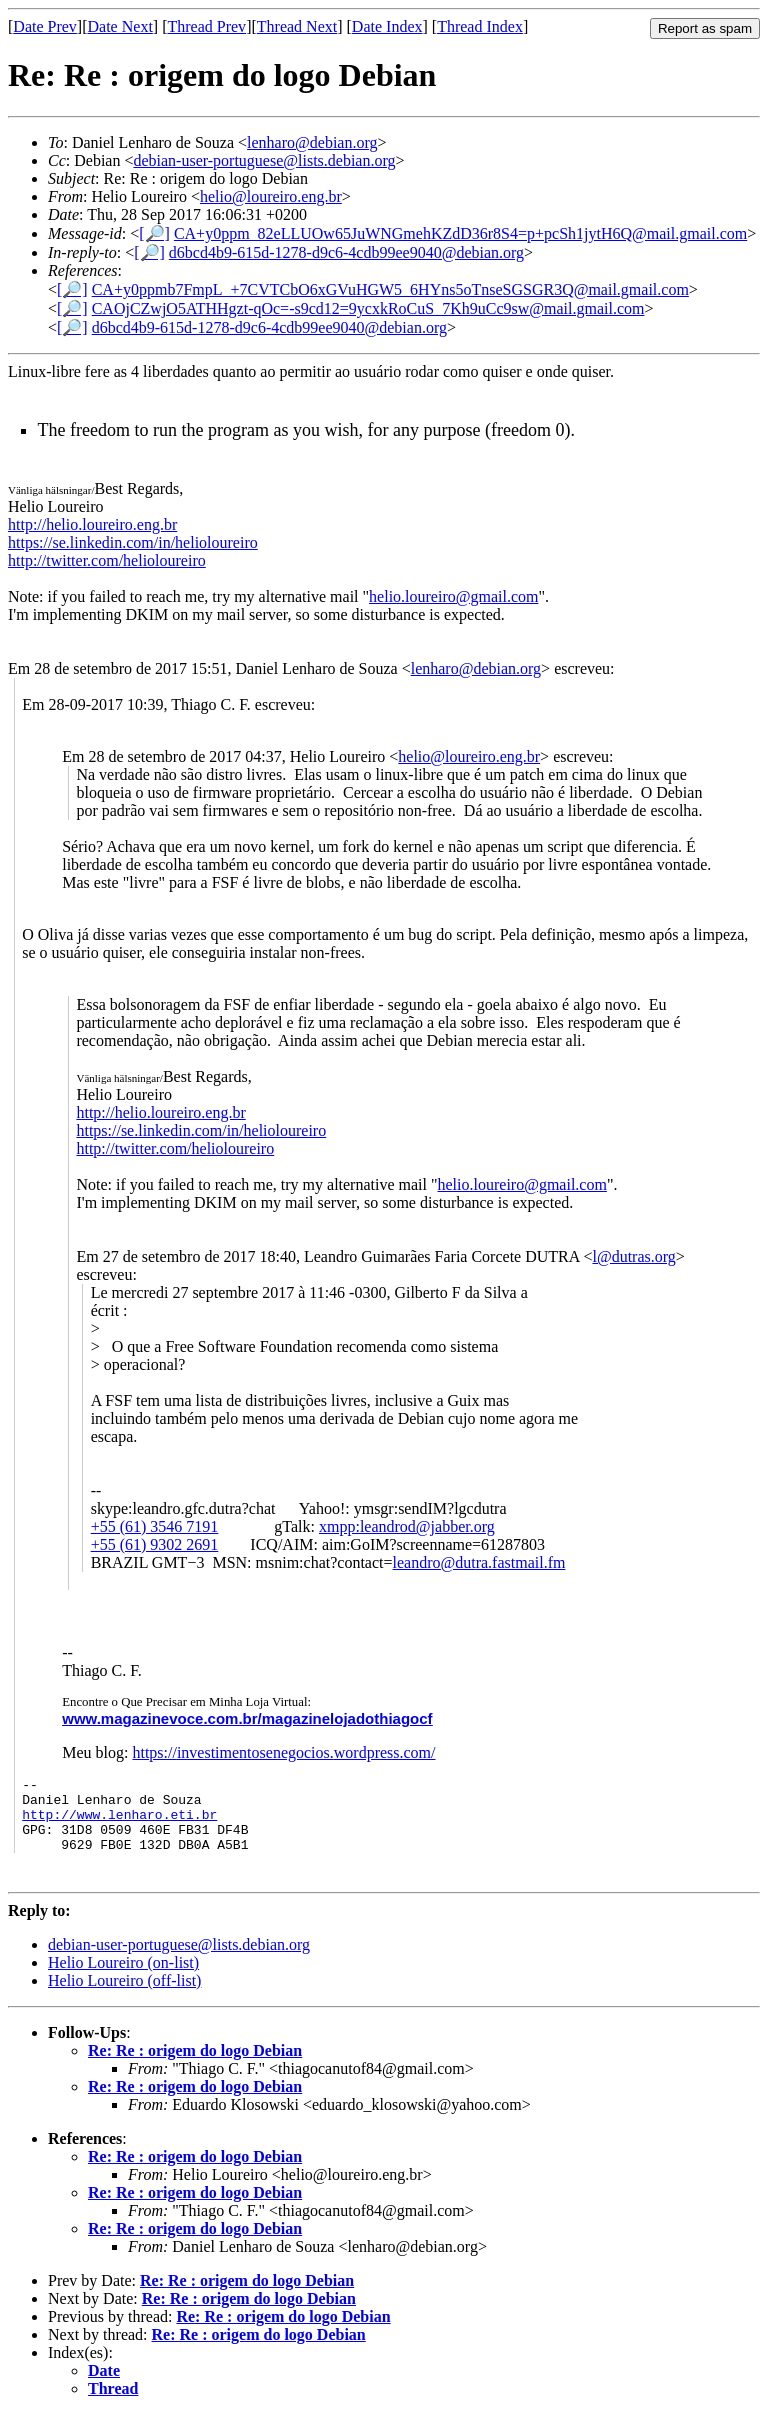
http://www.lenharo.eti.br (119, 1823)
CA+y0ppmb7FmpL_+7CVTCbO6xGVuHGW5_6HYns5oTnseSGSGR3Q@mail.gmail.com (390, 289)
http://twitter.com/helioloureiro (107, 560)
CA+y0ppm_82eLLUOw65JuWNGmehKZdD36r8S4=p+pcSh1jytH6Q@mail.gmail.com (460, 233)
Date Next (120, 26)
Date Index (387, 26)
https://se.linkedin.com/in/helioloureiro (133, 542)
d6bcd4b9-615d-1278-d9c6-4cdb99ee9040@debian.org (346, 252)
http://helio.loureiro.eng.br (92, 524)
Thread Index (480, 26)
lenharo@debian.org (312, 142)
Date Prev (45, 26)
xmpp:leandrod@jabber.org (407, 1526)
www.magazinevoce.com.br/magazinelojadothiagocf (247, 1718)
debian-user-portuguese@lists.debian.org (264, 160)
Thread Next (297, 26)
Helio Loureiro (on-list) (123, 1977)
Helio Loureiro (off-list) (124, 1995)
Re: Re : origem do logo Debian (195, 2065)
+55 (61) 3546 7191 (155, 1526)
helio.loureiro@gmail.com (453, 596)
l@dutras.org (633, 1256)
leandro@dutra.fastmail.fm (479, 1562)
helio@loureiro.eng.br (271, 196)
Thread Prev (206, 26)
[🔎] (154, 233)
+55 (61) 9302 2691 (155, 1544)
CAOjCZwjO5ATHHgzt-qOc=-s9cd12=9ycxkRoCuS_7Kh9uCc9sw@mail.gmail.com (368, 308)
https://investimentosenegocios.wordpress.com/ (283, 1752)
